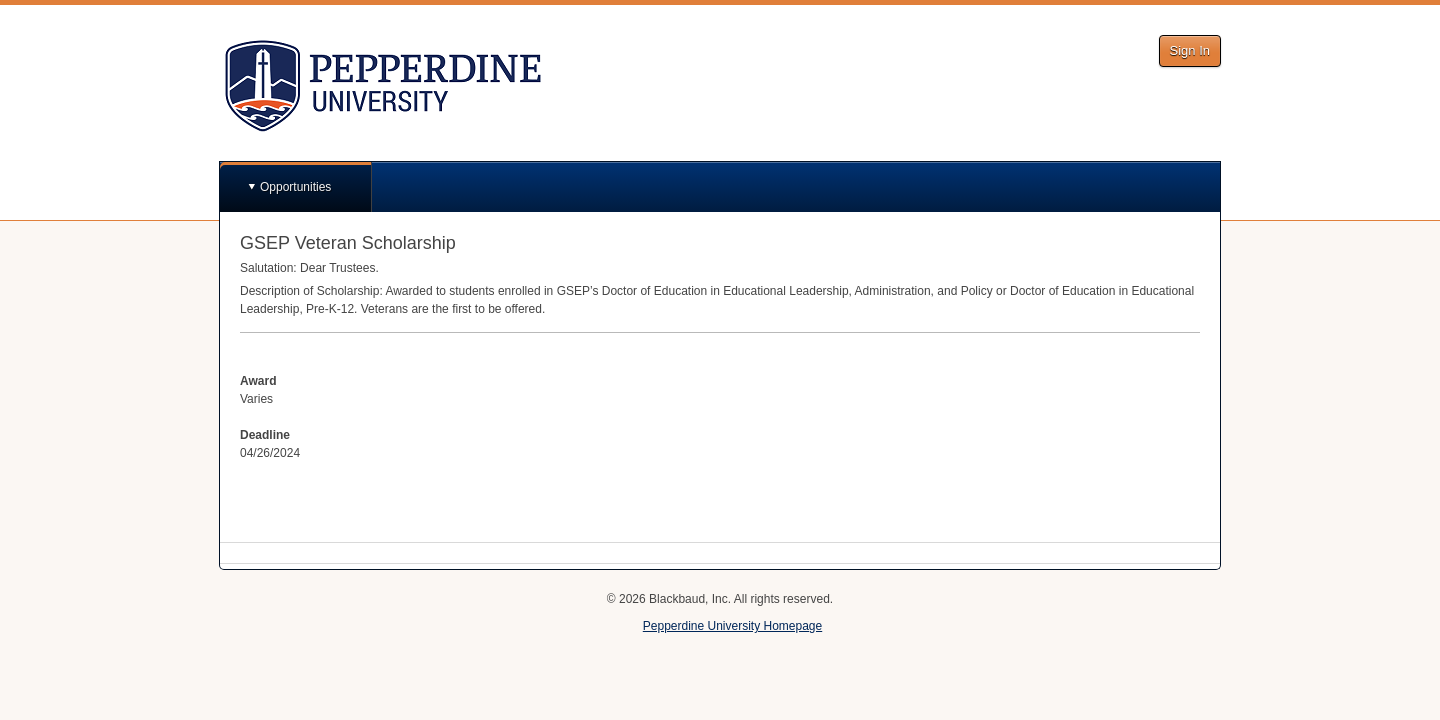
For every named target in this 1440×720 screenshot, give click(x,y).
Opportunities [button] (295, 187)
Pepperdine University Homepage (732, 626)
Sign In (1190, 50)
